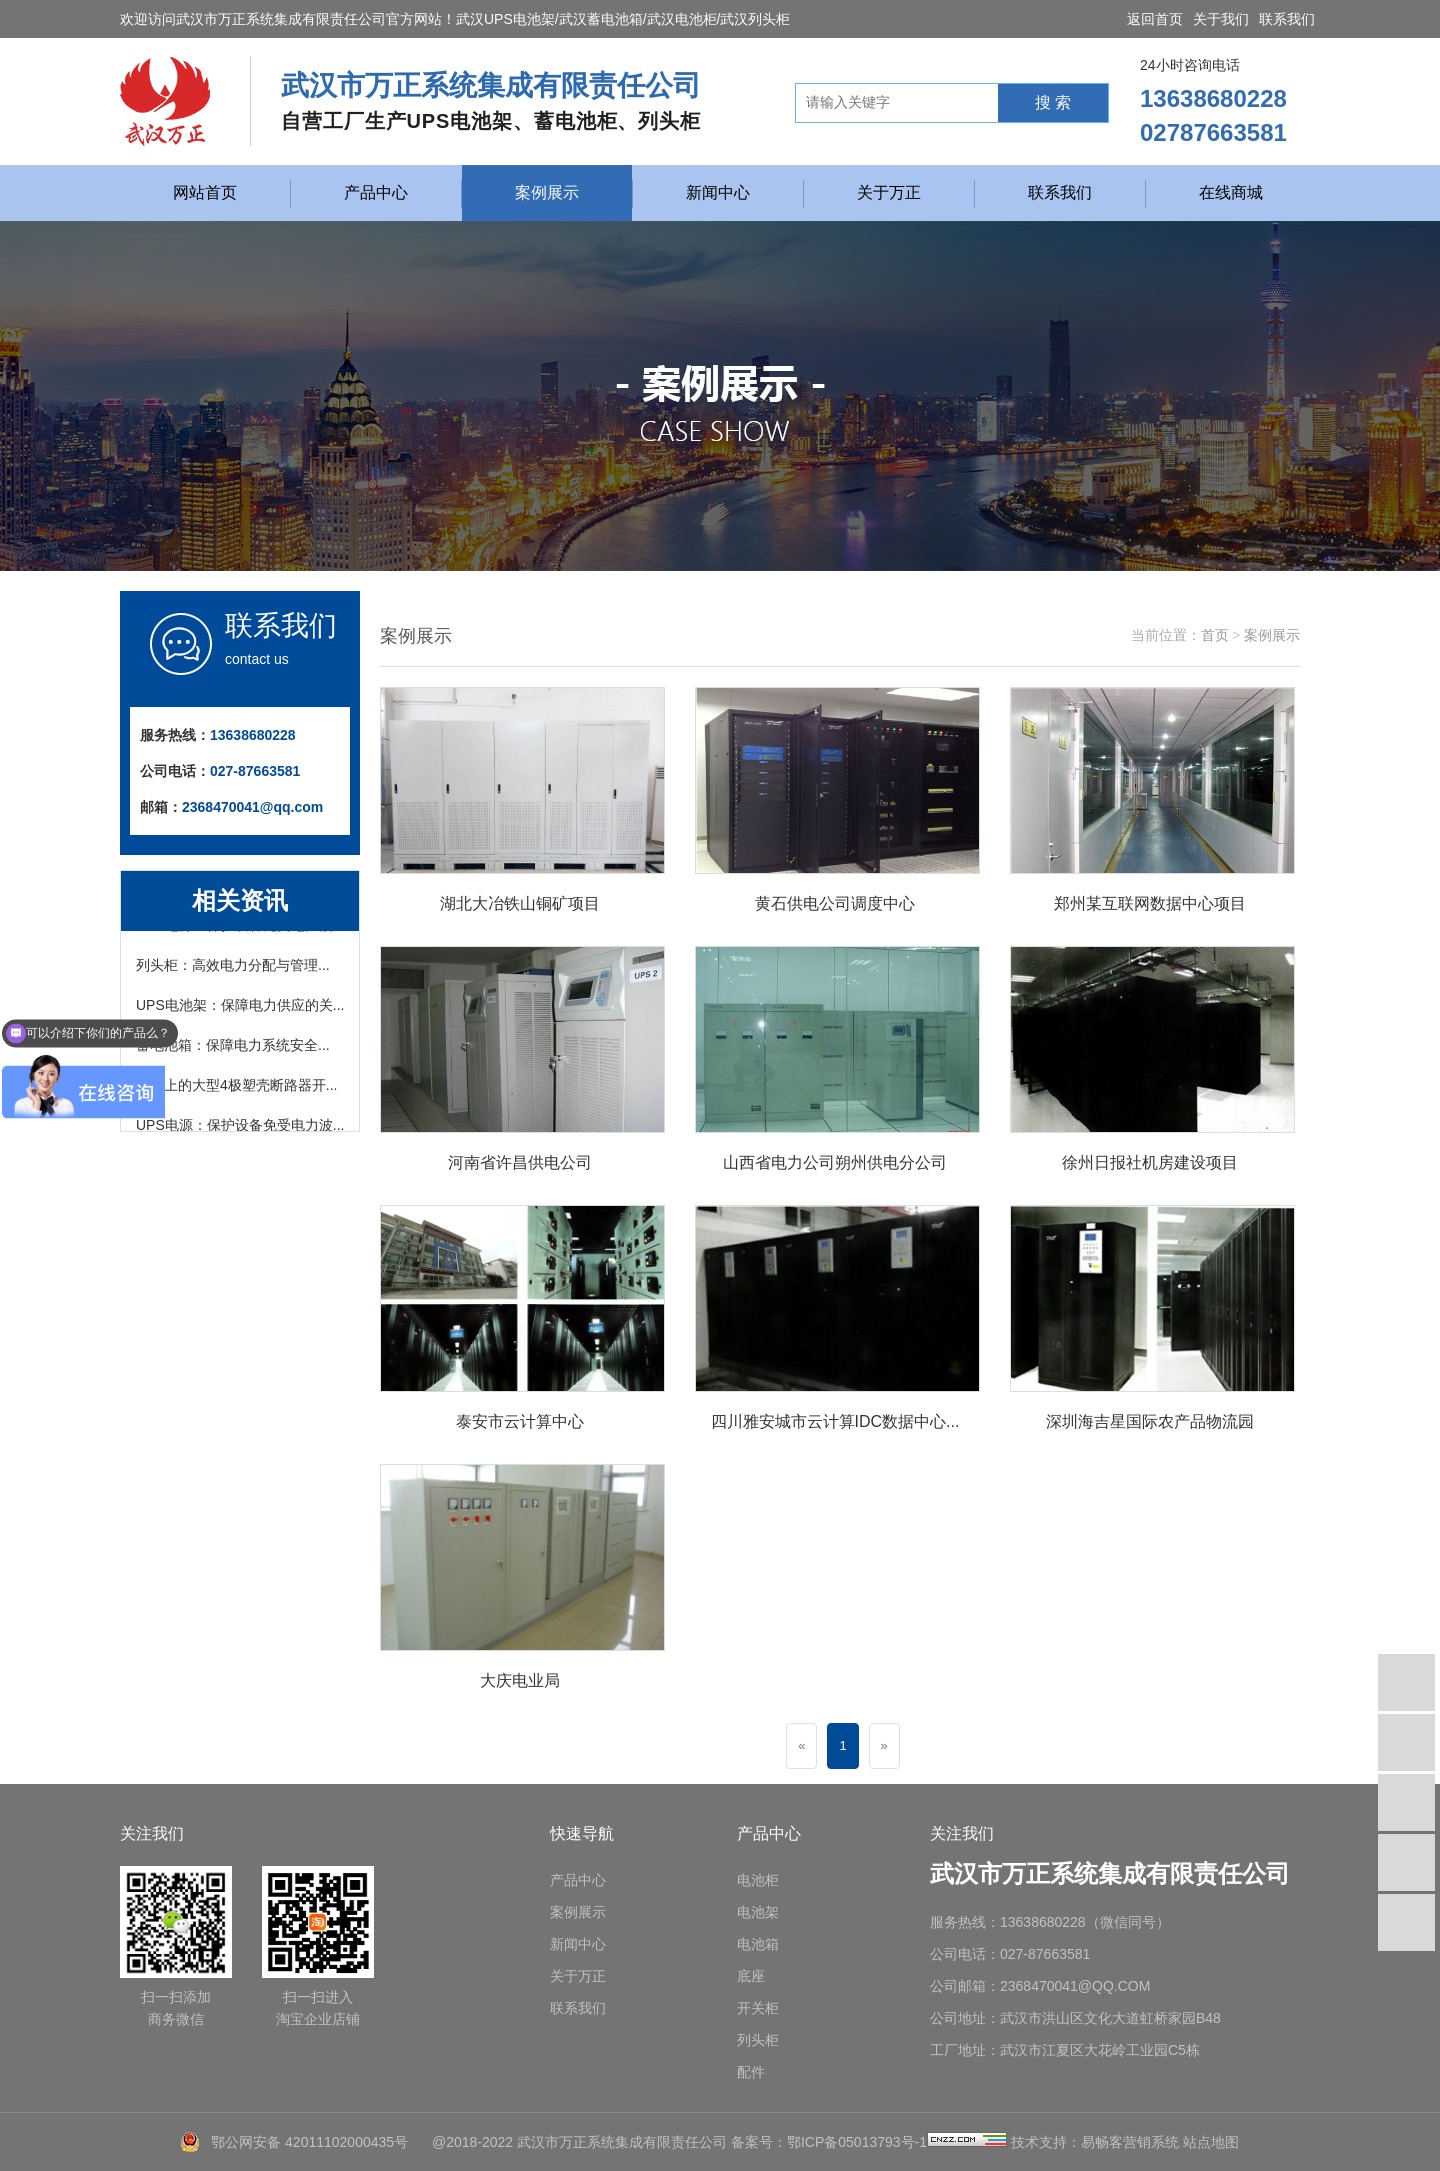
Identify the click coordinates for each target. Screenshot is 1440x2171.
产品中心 (376, 192)
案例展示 (547, 192)
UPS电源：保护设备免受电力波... (240, 1129)
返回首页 (1155, 19)
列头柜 (758, 2040)
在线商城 (1231, 192)
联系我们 (1287, 19)
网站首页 (205, 192)
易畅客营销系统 (1130, 2142)
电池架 (758, 1912)
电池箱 (758, 1944)
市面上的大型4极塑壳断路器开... (236, 1089)
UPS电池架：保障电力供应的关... (240, 1009)
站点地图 (1211, 2142)
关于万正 (889, 192)
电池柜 (758, 1880)
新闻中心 (718, 192)
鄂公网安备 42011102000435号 (309, 2142)
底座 (751, 1976)
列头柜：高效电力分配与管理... (233, 969)
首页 (1215, 635)
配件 (751, 2072)
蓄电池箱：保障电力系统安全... (233, 1049)
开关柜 (758, 2008)
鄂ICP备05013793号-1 (857, 2142)
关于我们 (1221, 19)
